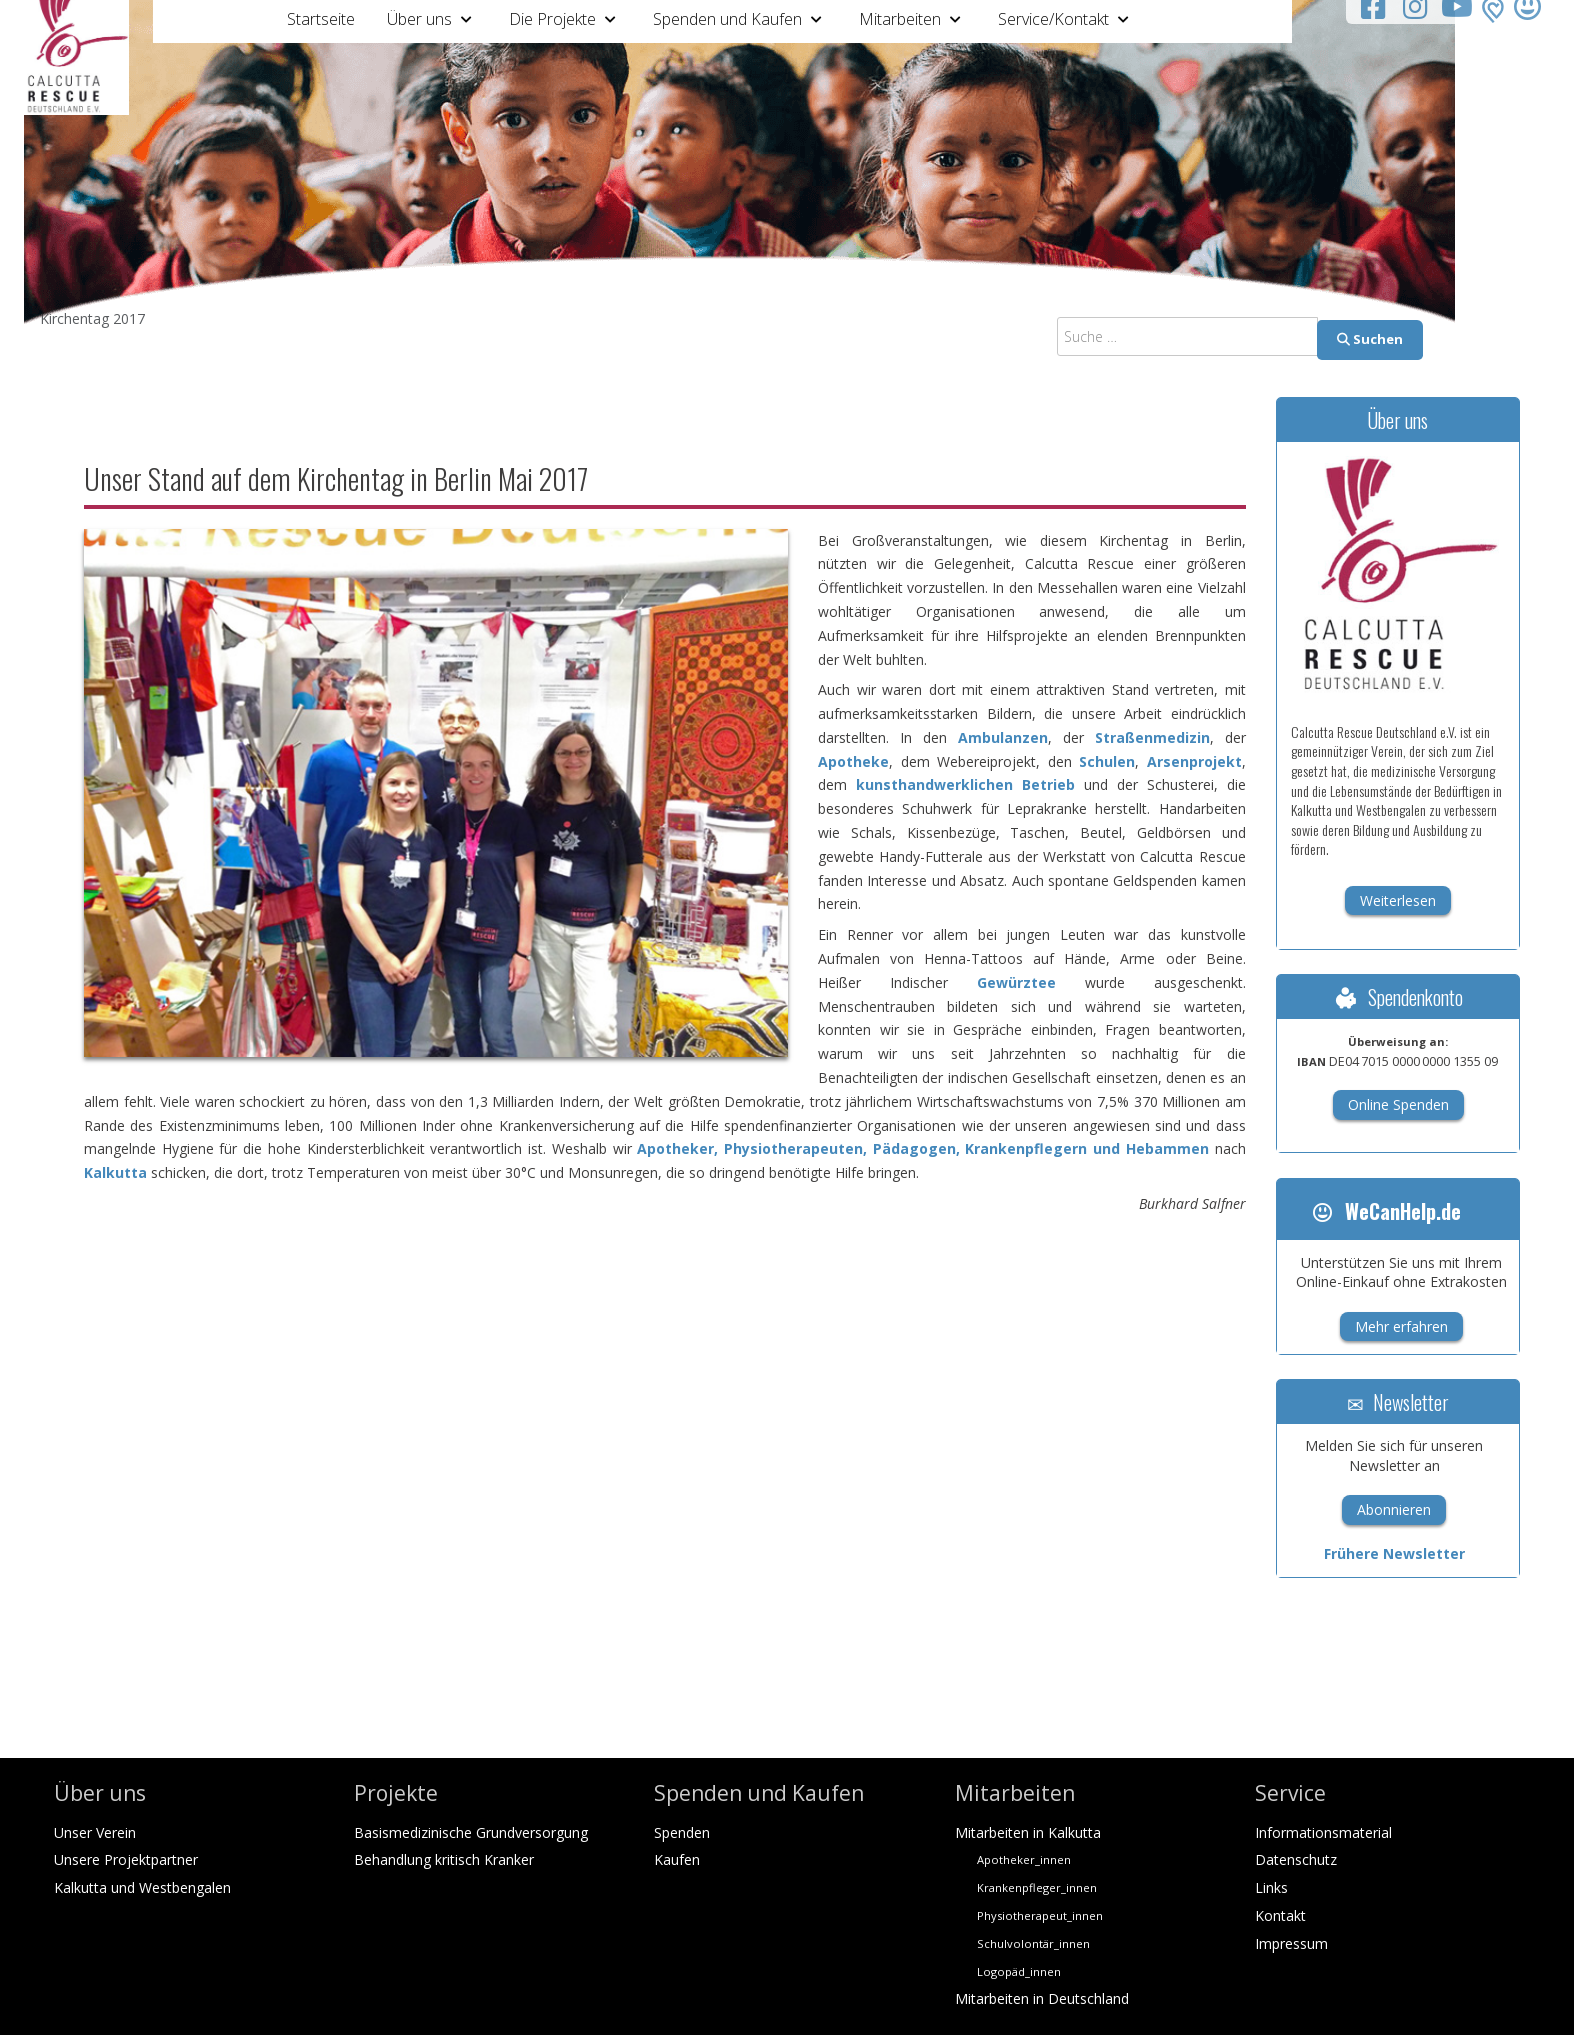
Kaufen (677, 1859)
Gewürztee (1016, 982)
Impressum (1291, 1943)
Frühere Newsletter (1394, 1553)
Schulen (1107, 761)
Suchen (1370, 339)
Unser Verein (95, 1832)
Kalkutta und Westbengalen (142, 1887)
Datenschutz (1296, 1859)
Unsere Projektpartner (126, 1859)
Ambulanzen (1003, 737)
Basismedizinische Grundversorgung (471, 1832)
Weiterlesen (1398, 900)
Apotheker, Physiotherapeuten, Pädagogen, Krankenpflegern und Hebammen (923, 1148)
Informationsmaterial (1323, 1832)
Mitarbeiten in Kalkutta (1028, 1832)
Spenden (682, 1832)
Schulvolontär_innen (1033, 1943)
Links (1271, 1887)
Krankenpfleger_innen (1037, 1887)
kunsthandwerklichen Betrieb (965, 784)
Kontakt (1280, 1915)
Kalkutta (115, 1172)
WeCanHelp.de (1385, 1211)
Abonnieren (1394, 1509)
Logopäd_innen (1019, 1971)
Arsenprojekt (1194, 761)
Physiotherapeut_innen (1040, 1915)
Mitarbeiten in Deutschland (1042, 1998)
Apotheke (853, 761)
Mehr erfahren (1401, 1326)
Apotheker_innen (1024, 1859)
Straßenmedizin (1152, 737)
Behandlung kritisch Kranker (444, 1859)
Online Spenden (1398, 1104)
